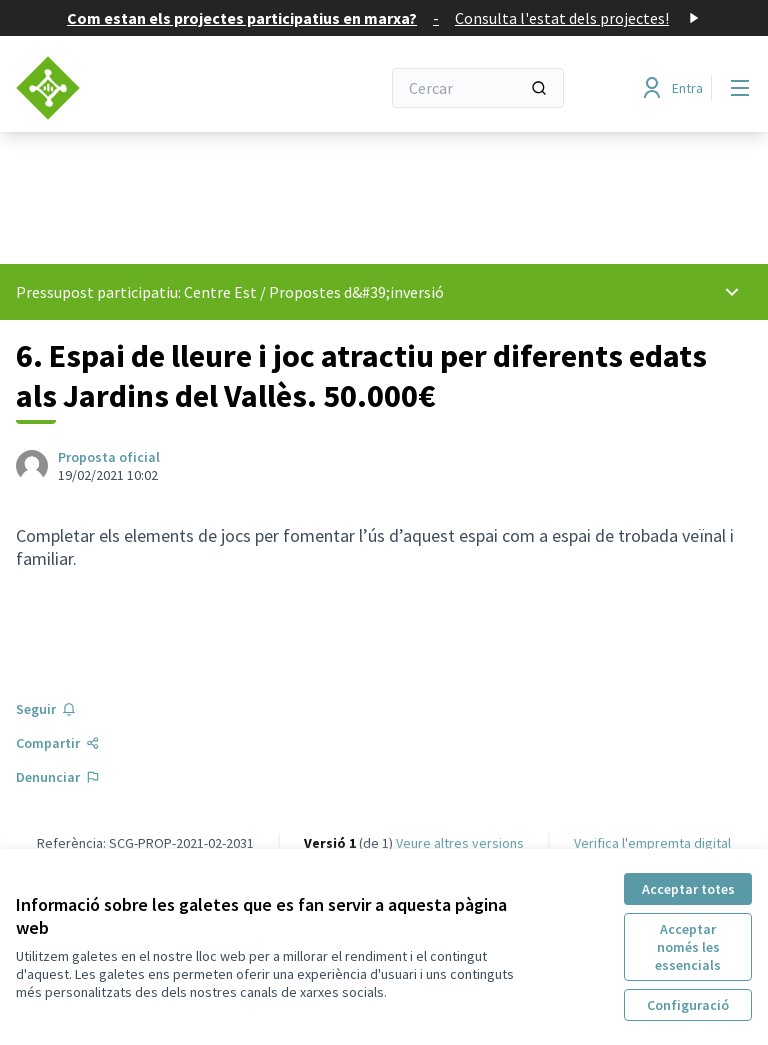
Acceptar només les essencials (688, 947)
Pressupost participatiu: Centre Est (136, 292)
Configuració (688, 1005)
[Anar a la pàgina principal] (149, 88)
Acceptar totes (688, 889)
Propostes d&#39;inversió (356, 292)
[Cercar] (478, 88)
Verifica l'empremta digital (652, 843)
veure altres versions (460, 843)
